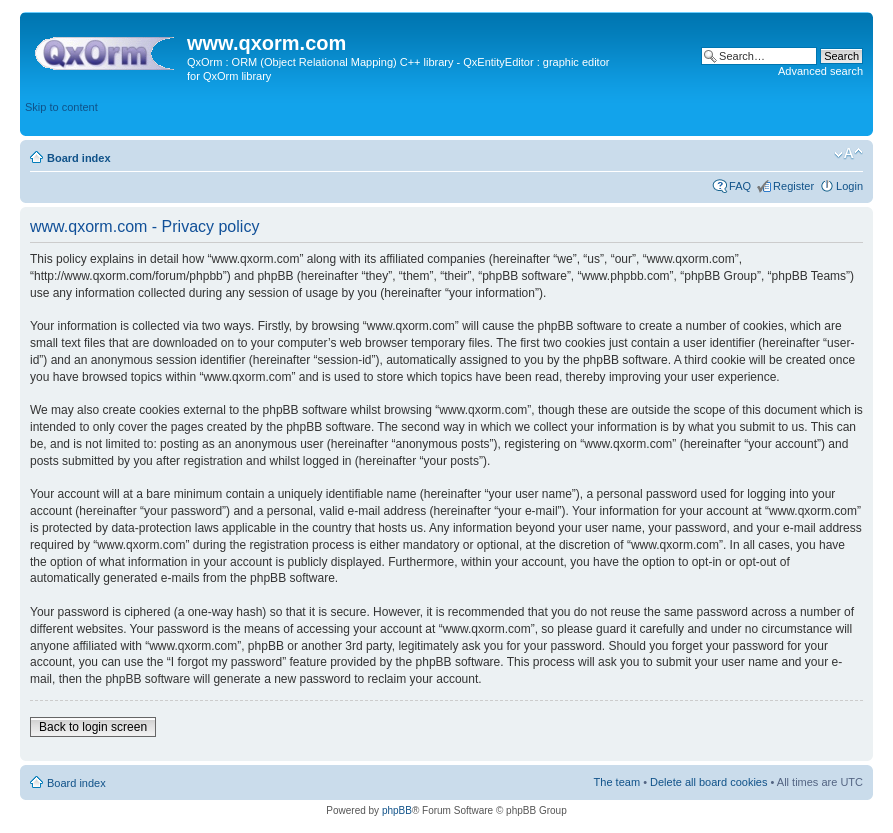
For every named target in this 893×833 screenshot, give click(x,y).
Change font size (848, 154)
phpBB (397, 810)
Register (793, 186)
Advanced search (820, 71)
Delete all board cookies (708, 782)
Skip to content (61, 107)
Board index (79, 158)
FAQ (740, 186)
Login (849, 186)
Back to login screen (93, 727)
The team (617, 782)
